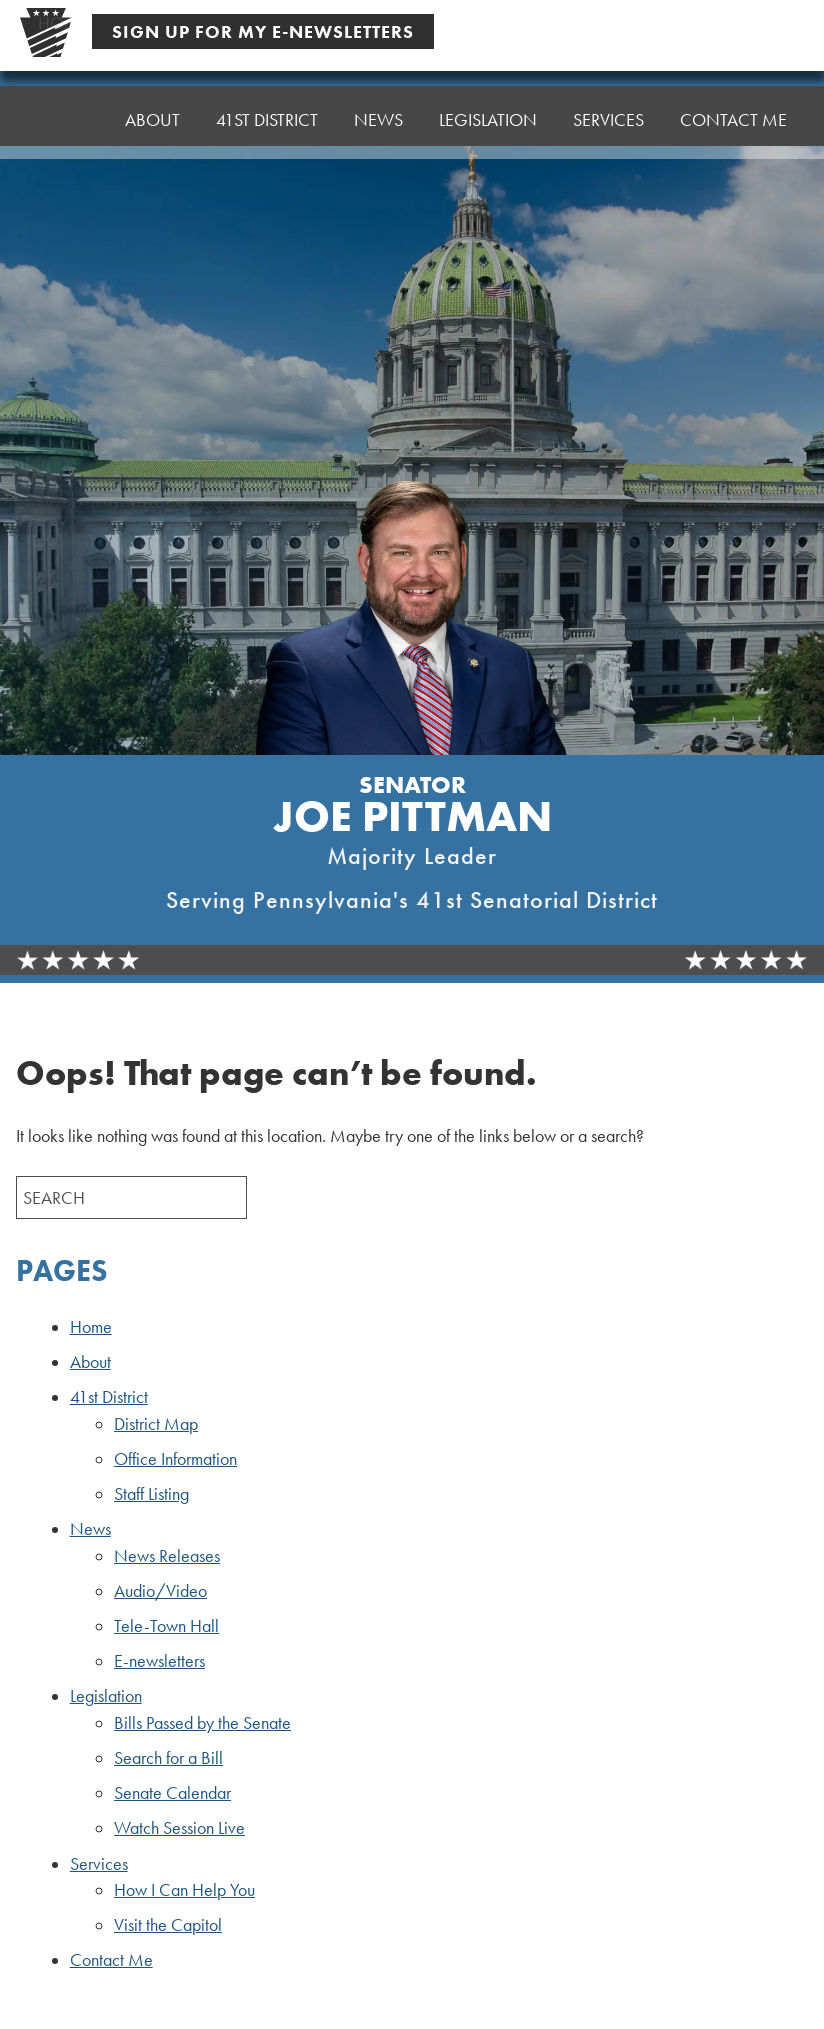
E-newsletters (159, 1661)
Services (99, 1864)
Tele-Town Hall (166, 1626)
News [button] (378, 99)
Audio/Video (160, 1591)
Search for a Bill (168, 1758)
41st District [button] (267, 104)
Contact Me (733, 84)
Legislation (106, 1696)
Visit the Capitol (168, 1925)
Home (63, 114)
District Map (156, 1424)
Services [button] (608, 89)
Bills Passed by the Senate (202, 1723)
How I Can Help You (184, 1890)
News (90, 1529)
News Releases (167, 1556)
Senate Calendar (172, 1793)
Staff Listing (151, 1494)
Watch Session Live (179, 1828)
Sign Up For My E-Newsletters (263, 31)
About (152, 109)
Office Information (175, 1459)
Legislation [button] (488, 94)
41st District (109, 1397)
